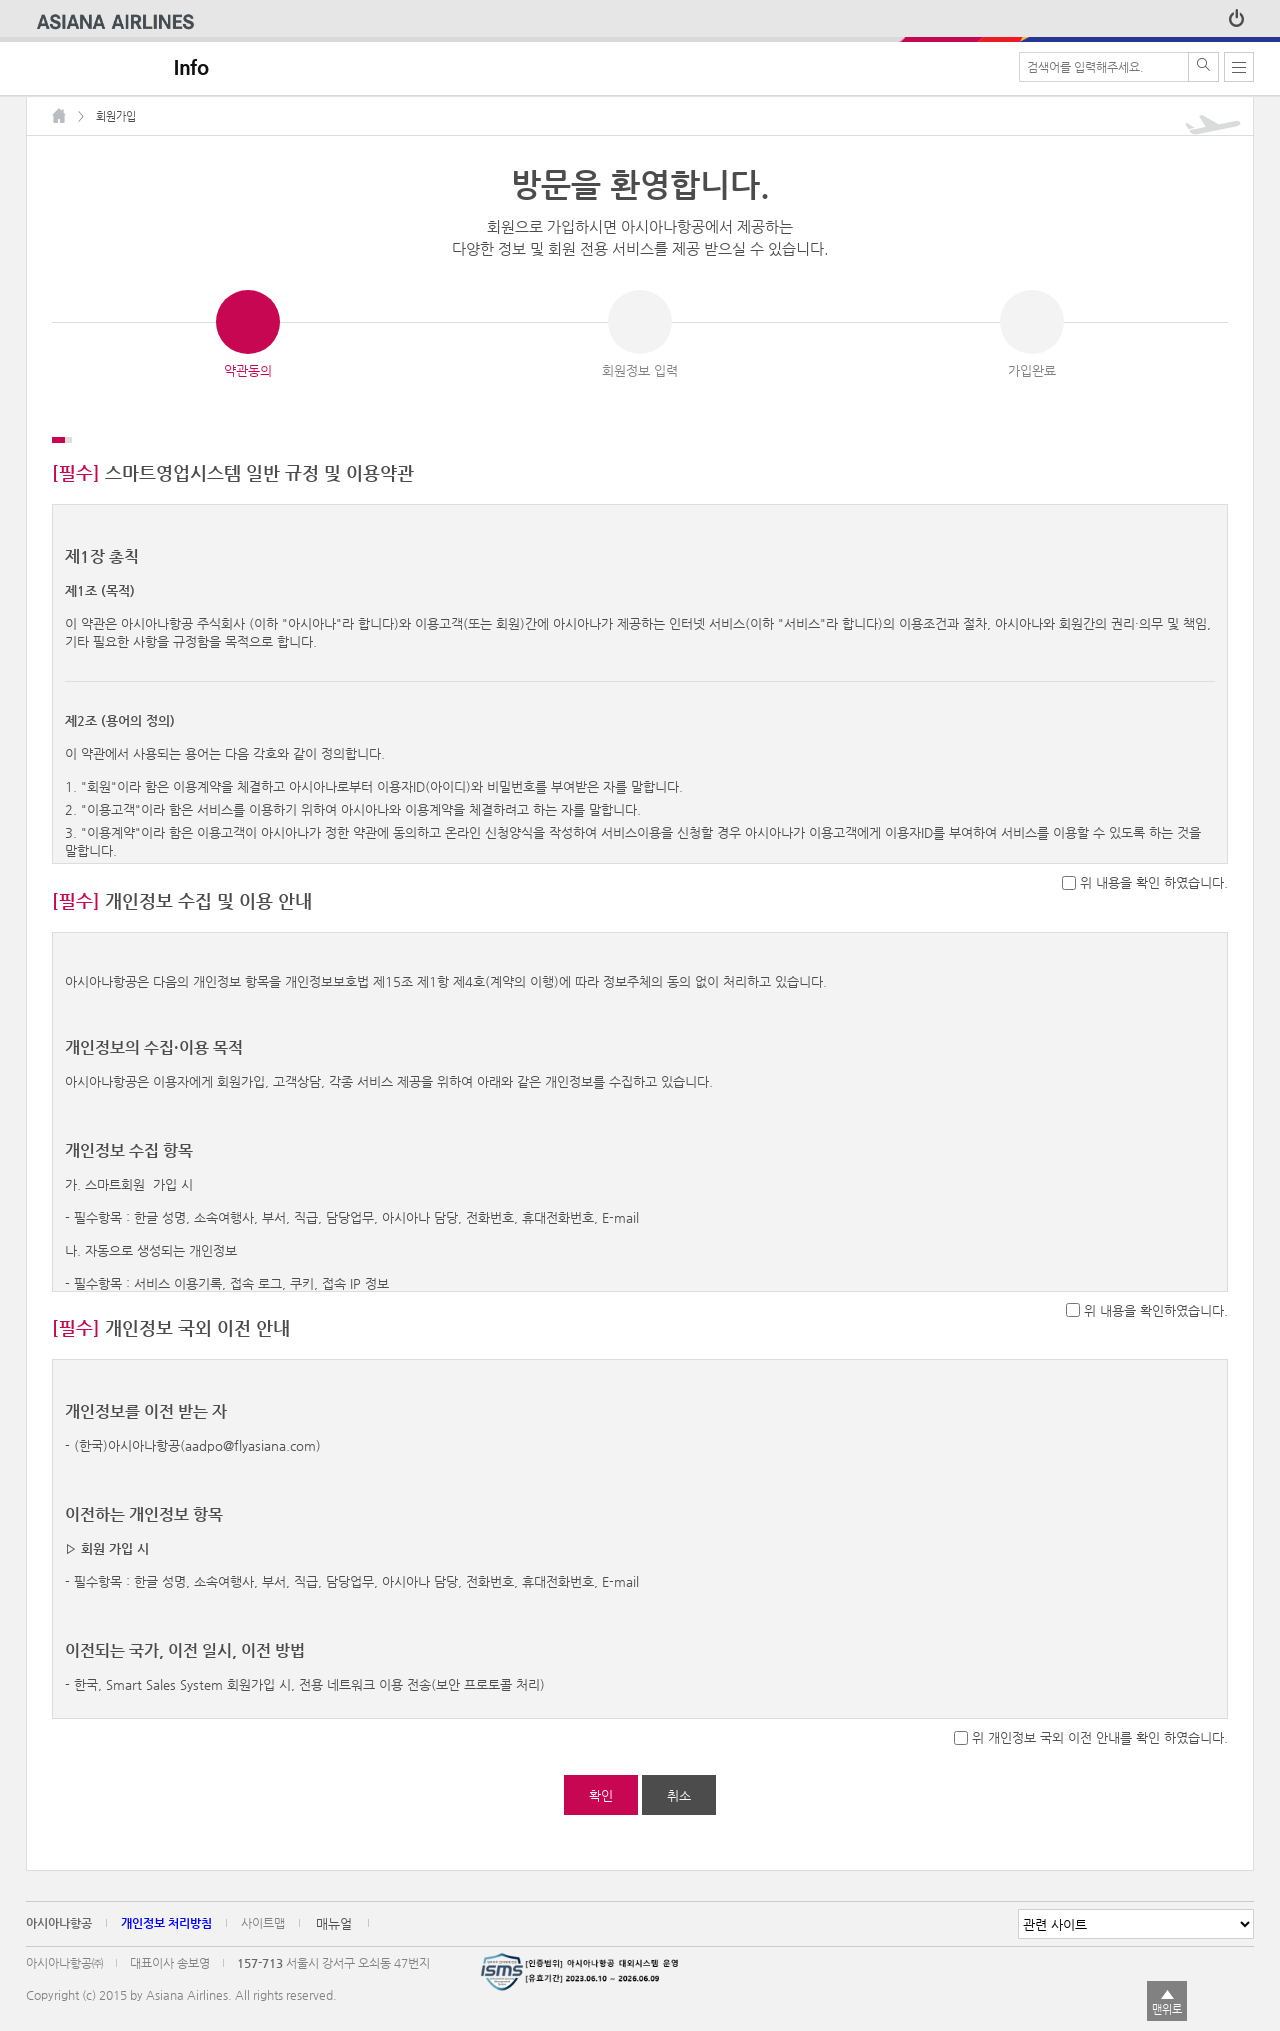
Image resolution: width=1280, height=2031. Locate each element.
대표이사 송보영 (170, 1973)
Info (191, 67)
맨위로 (1167, 2009)
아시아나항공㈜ (64, 1973)
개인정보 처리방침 (166, 1933)
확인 (601, 1805)
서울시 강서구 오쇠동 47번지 (358, 1973)
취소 (679, 1805)
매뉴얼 (334, 1933)
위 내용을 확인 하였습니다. (1154, 892)
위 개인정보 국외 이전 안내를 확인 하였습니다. (1100, 1747)
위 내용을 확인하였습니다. (1156, 1320)
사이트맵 (263, 1933)
